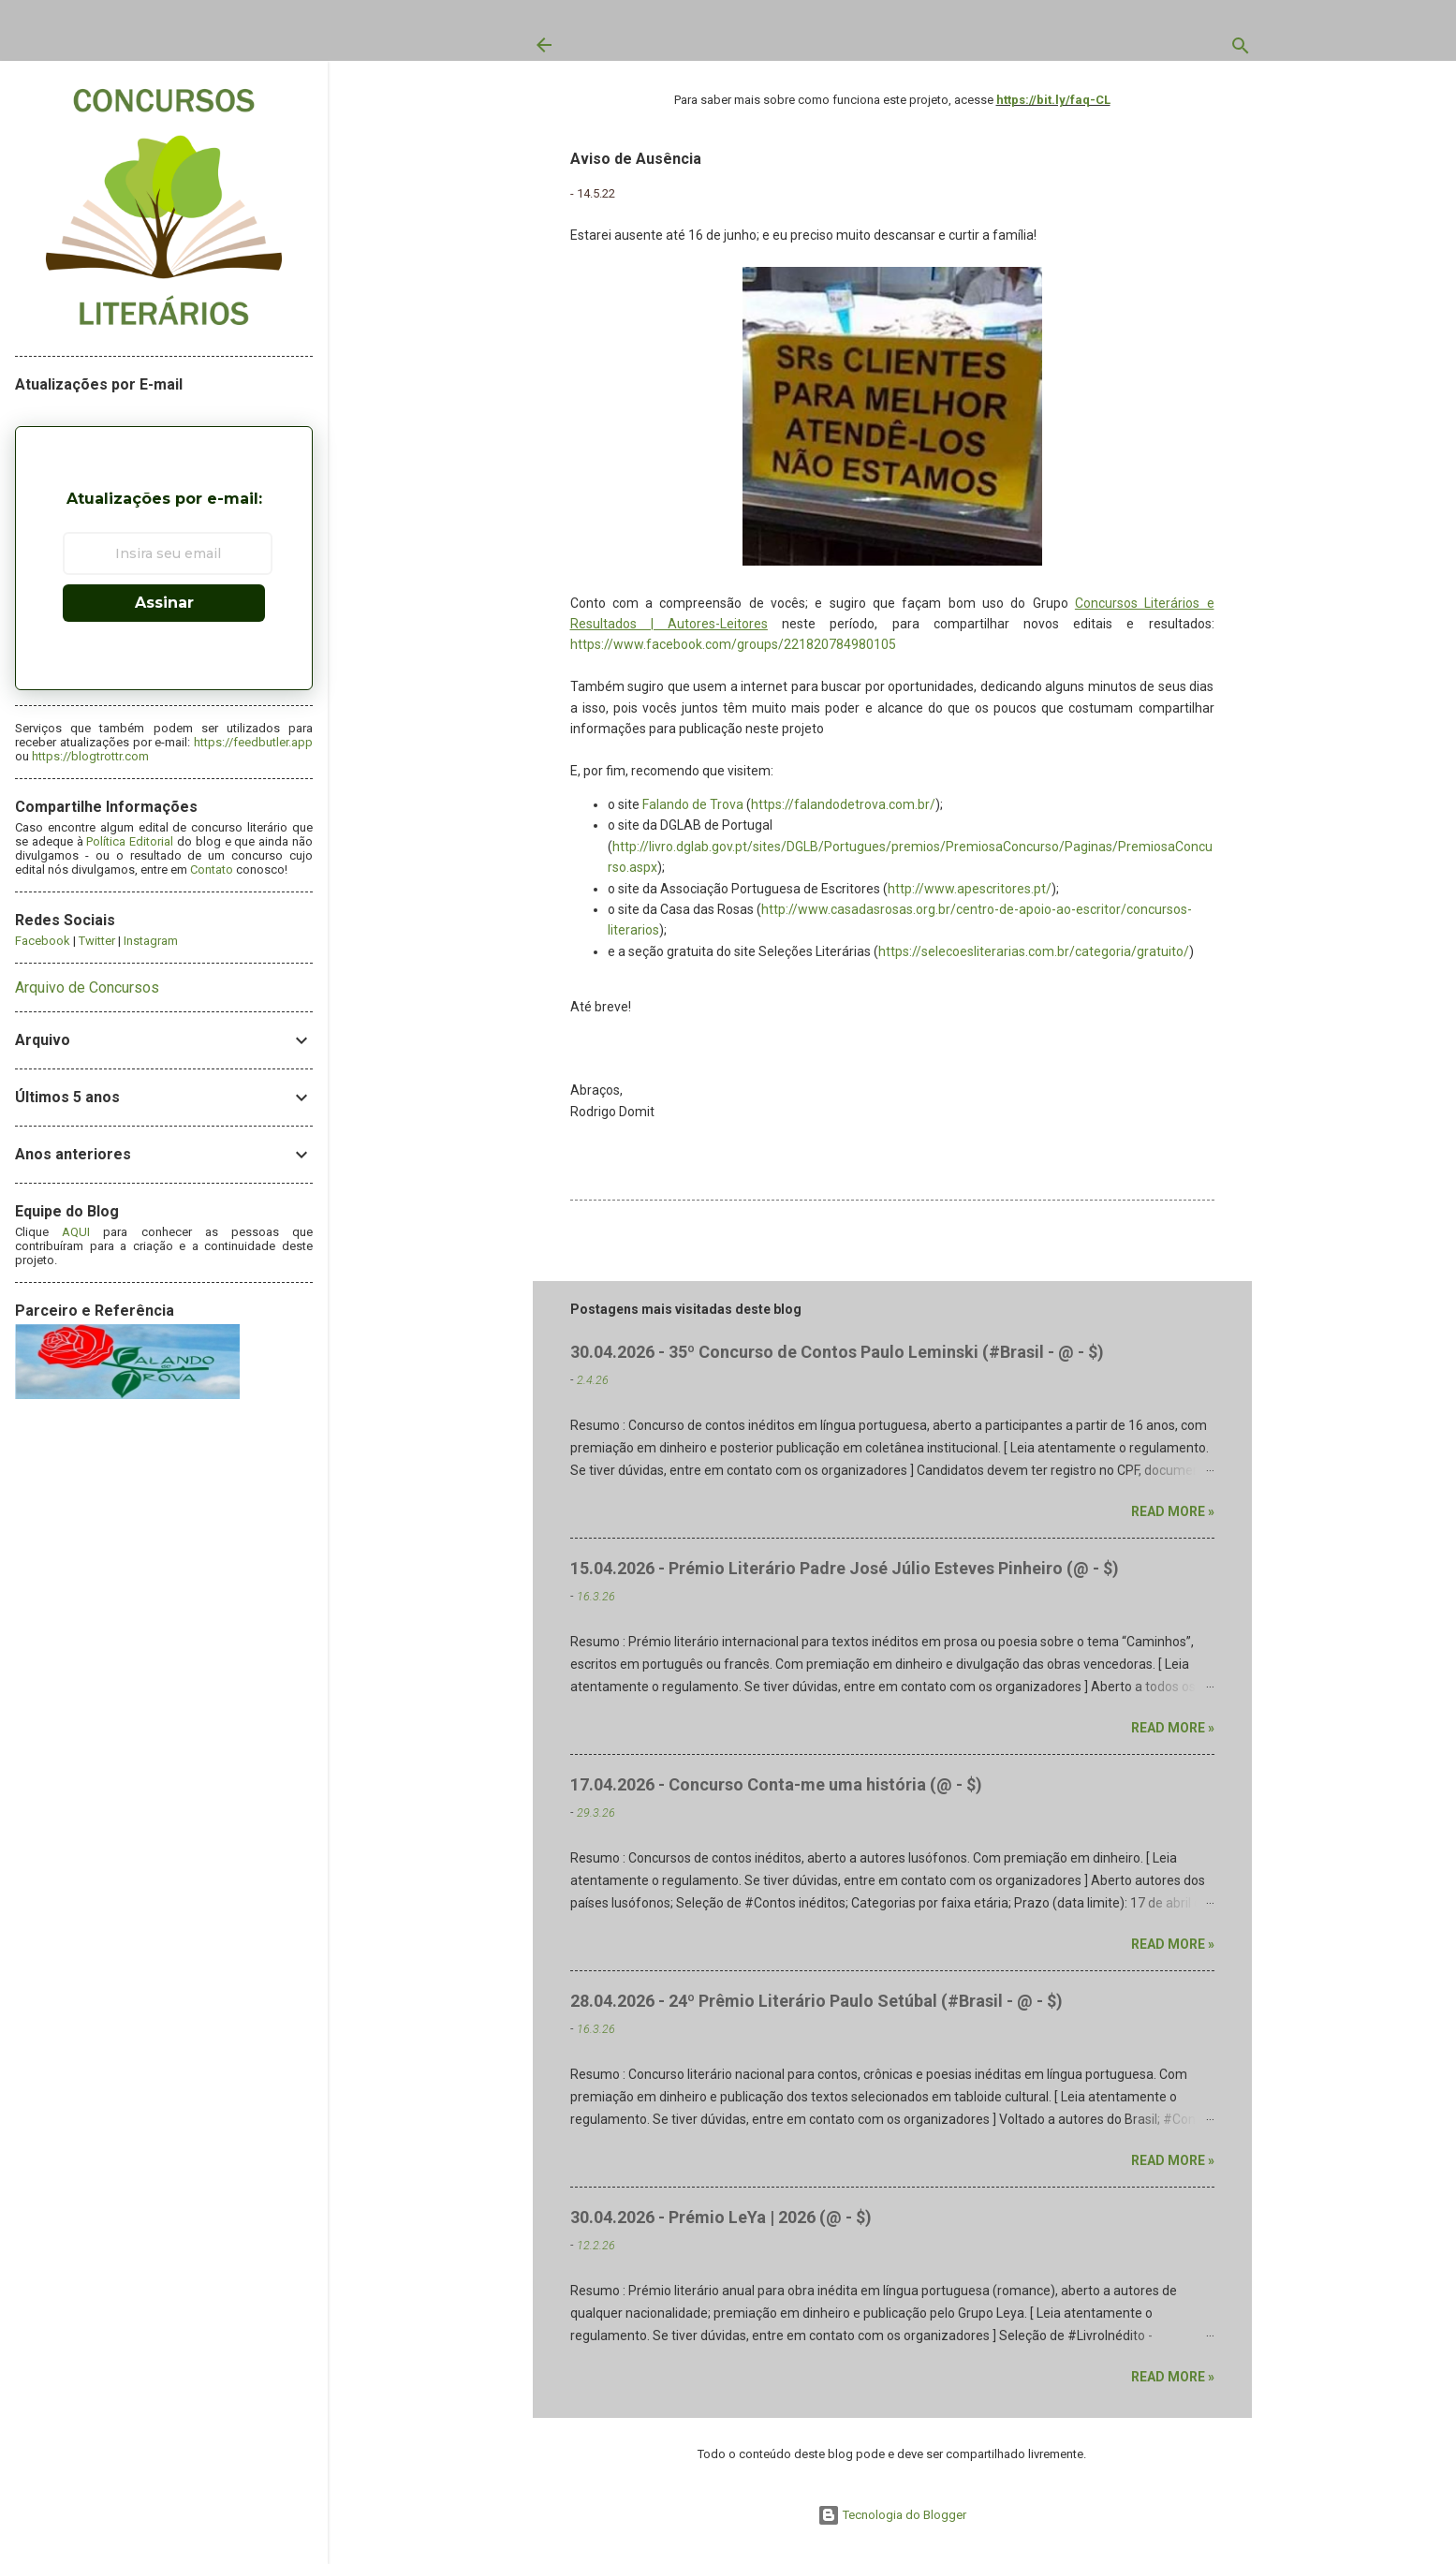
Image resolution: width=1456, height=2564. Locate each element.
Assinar (164, 603)
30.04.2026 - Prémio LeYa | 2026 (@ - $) (721, 2217)
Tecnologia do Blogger (891, 2515)
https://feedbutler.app (253, 742)
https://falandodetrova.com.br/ (843, 804)
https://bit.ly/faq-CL (1053, 100)
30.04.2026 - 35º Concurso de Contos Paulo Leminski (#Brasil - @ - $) (837, 1352)
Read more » (1172, 1511)
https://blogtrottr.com (90, 756)
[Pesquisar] (1240, 49)
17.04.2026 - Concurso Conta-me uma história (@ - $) (776, 1784)
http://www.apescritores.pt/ (970, 888)
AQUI (76, 1232)
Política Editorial (129, 841)
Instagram (151, 941)
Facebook (42, 941)
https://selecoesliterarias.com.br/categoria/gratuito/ (1033, 951)
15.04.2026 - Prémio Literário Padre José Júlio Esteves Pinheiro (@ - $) (844, 1568)
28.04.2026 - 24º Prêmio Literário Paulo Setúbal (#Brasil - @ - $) (816, 2001)
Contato (211, 869)
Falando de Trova (692, 804)
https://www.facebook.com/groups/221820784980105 (733, 644)
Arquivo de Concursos (87, 987)
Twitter (97, 941)
